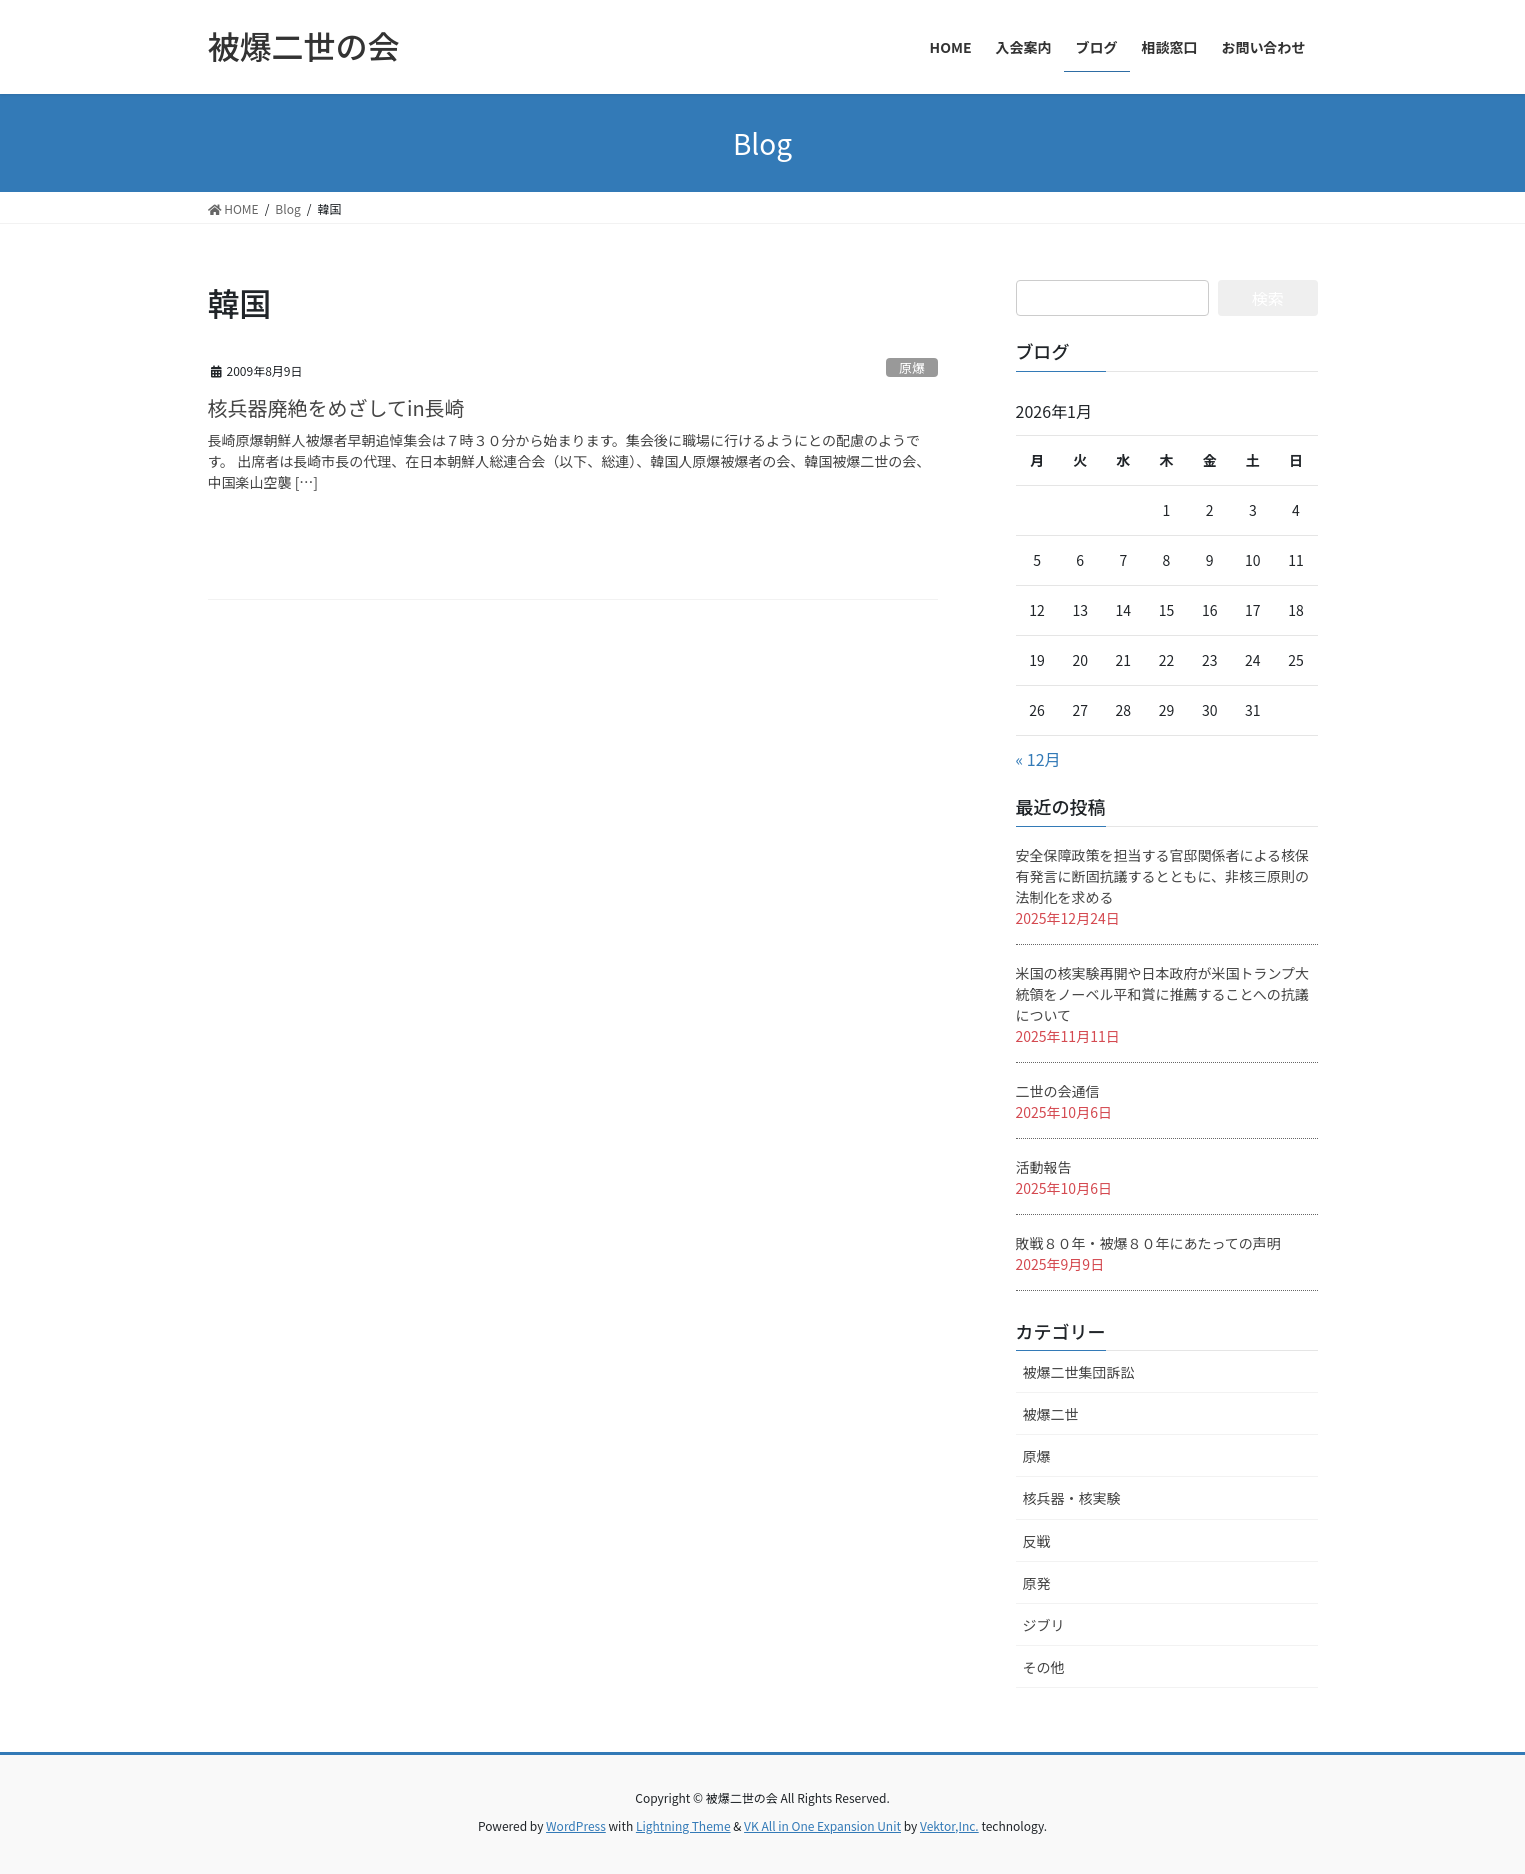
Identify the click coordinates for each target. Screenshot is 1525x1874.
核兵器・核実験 (1072, 1498)
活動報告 (1044, 1167)
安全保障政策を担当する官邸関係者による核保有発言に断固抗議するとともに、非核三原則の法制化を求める (1163, 876)
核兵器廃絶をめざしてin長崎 (336, 407)
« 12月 (1038, 759)
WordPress (576, 1825)
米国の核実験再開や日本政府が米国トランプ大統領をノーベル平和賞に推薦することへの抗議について (1163, 994)
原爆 (912, 367)
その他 (1044, 1667)
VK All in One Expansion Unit (822, 1825)
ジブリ (1044, 1625)
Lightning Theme (683, 1825)
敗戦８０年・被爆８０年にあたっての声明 (1148, 1243)
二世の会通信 (1058, 1091)
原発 (1037, 1583)
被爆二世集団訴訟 (1079, 1372)
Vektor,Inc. (949, 1825)
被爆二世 (1051, 1414)
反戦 (1037, 1541)
